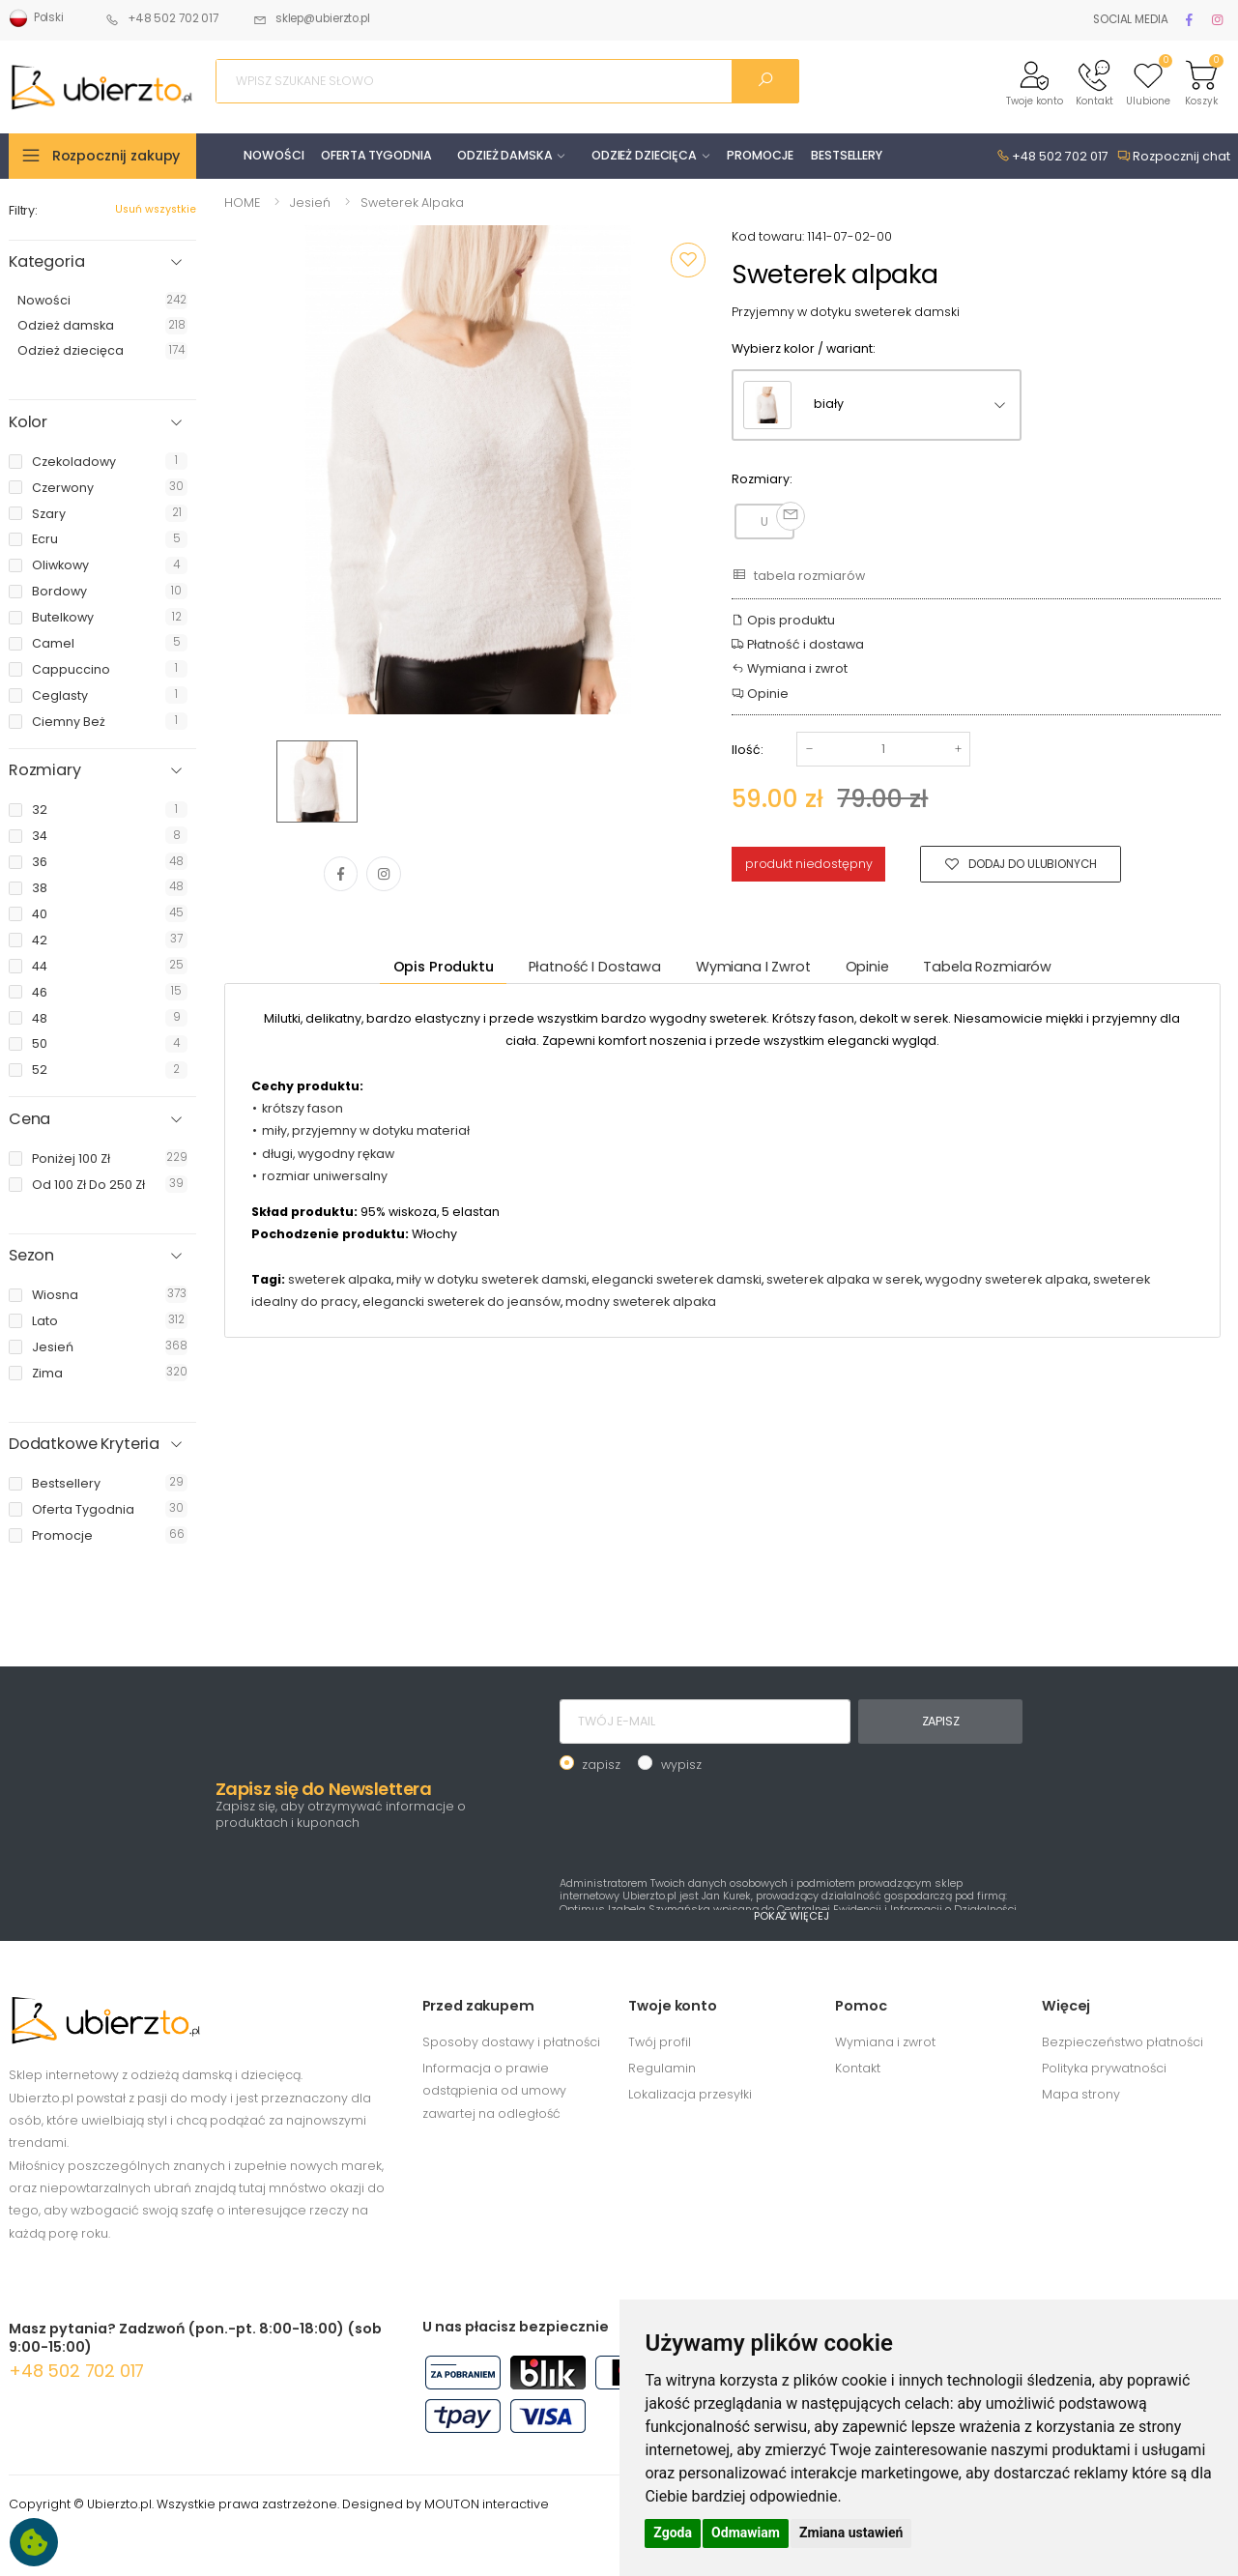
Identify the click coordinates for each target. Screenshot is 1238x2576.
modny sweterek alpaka (640, 1301)
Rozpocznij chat (1173, 156)
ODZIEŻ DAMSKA (504, 155)
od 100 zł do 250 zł (88, 1184)
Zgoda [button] (672, 2532)
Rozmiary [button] (45, 770)
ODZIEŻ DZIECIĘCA (644, 155)
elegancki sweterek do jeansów (461, 1301)
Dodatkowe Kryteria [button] (84, 1444)
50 (39, 1043)
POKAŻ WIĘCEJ (791, 1916)
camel (53, 643)
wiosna (55, 1295)
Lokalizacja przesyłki (690, 2094)
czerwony (63, 487)
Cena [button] (29, 1119)
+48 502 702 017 (161, 18)
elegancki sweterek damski (676, 1279)
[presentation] (706, 1822)
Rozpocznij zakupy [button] (116, 155)
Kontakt (857, 2068)
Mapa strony (1081, 2094)
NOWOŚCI (273, 155)
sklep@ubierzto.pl (311, 18)
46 (39, 992)
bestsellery (66, 1483)
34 (39, 835)
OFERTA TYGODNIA (376, 155)
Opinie (760, 693)
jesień (52, 1347)
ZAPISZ (941, 1721)
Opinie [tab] (867, 966)
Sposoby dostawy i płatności (511, 2042)
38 (39, 888)
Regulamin (662, 2068)
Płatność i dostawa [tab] (595, 966)
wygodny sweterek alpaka (1006, 1279)
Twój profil (659, 2042)
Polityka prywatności (1104, 2068)
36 (39, 862)
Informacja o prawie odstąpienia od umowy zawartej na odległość (494, 2091)
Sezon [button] (31, 1255)
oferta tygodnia (83, 1509)
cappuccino (71, 669)
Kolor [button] (28, 422)
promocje (62, 1535)
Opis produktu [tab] (443, 966)
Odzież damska (65, 325)
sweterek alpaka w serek (843, 1279)
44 (39, 966)
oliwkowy (60, 565)
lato (45, 1321)
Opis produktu (783, 620)
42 (39, 940)
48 (39, 1018)
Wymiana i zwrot (790, 668)
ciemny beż (68, 721)
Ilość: (747, 749)
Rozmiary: (762, 479)
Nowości (44, 300)
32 (39, 809)
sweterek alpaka (339, 1279)
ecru (45, 539)
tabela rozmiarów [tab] (987, 966)
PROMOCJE (760, 155)
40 (39, 914)
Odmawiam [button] (745, 2532)
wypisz (681, 1764)
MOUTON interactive (486, 2504)
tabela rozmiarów (798, 575)
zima (47, 1373)
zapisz (601, 1764)
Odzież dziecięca (70, 350)
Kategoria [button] (47, 262)
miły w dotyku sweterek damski (491, 1279)
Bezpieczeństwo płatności (1122, 2042)
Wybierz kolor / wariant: (804, 348)
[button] (1034, 81)
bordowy (59, 591)
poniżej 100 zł (71, 1158)
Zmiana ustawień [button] (851, 2532)
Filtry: (23, 210)
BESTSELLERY (846, 155)
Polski (36, 18)
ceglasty (60, 695)
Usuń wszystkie (155, 209)
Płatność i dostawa (798, 644)
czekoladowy (74, 461)
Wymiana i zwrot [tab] (753, 966)
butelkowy (63, 617)
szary (49, 514)
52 (39, 1069)
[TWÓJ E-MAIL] (705, 1721)
